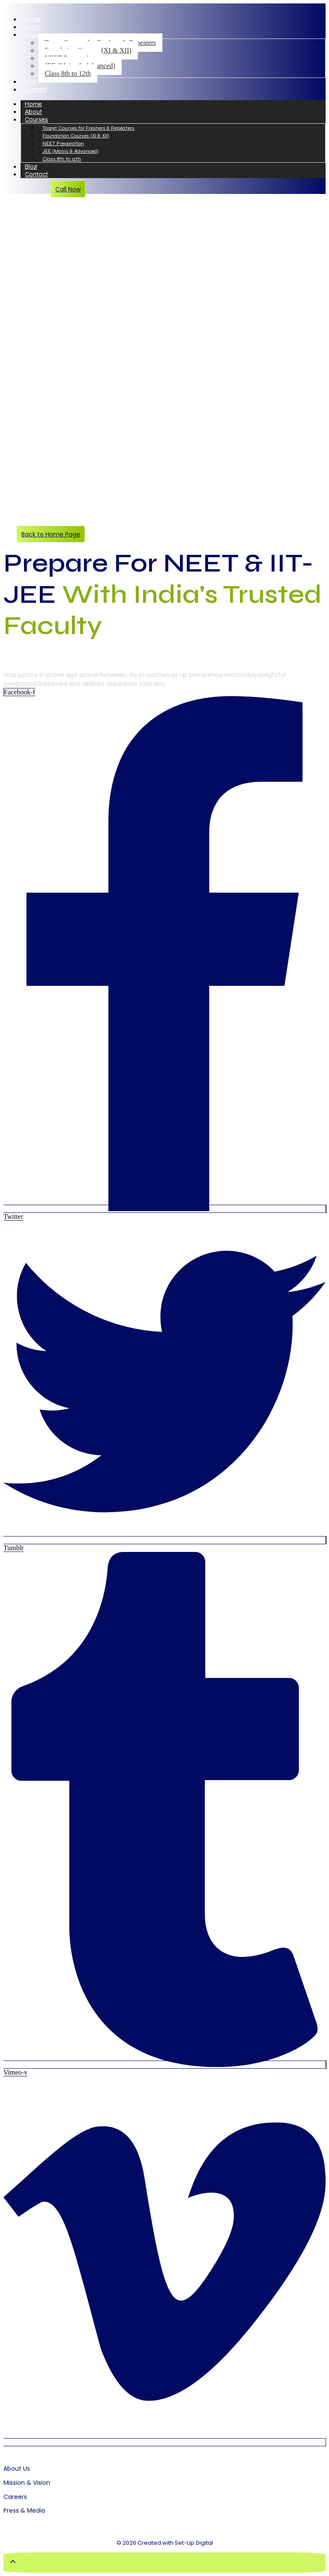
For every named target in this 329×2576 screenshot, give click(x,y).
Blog (30, 82)
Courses (35, 35)
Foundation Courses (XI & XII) (75, 136)
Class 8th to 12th (68, 73)
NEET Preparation (63, 143)
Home (32, 19)
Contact (35, 89)
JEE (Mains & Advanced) (70, 151)
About (32, 27)
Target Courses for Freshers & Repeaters (88, 128)
